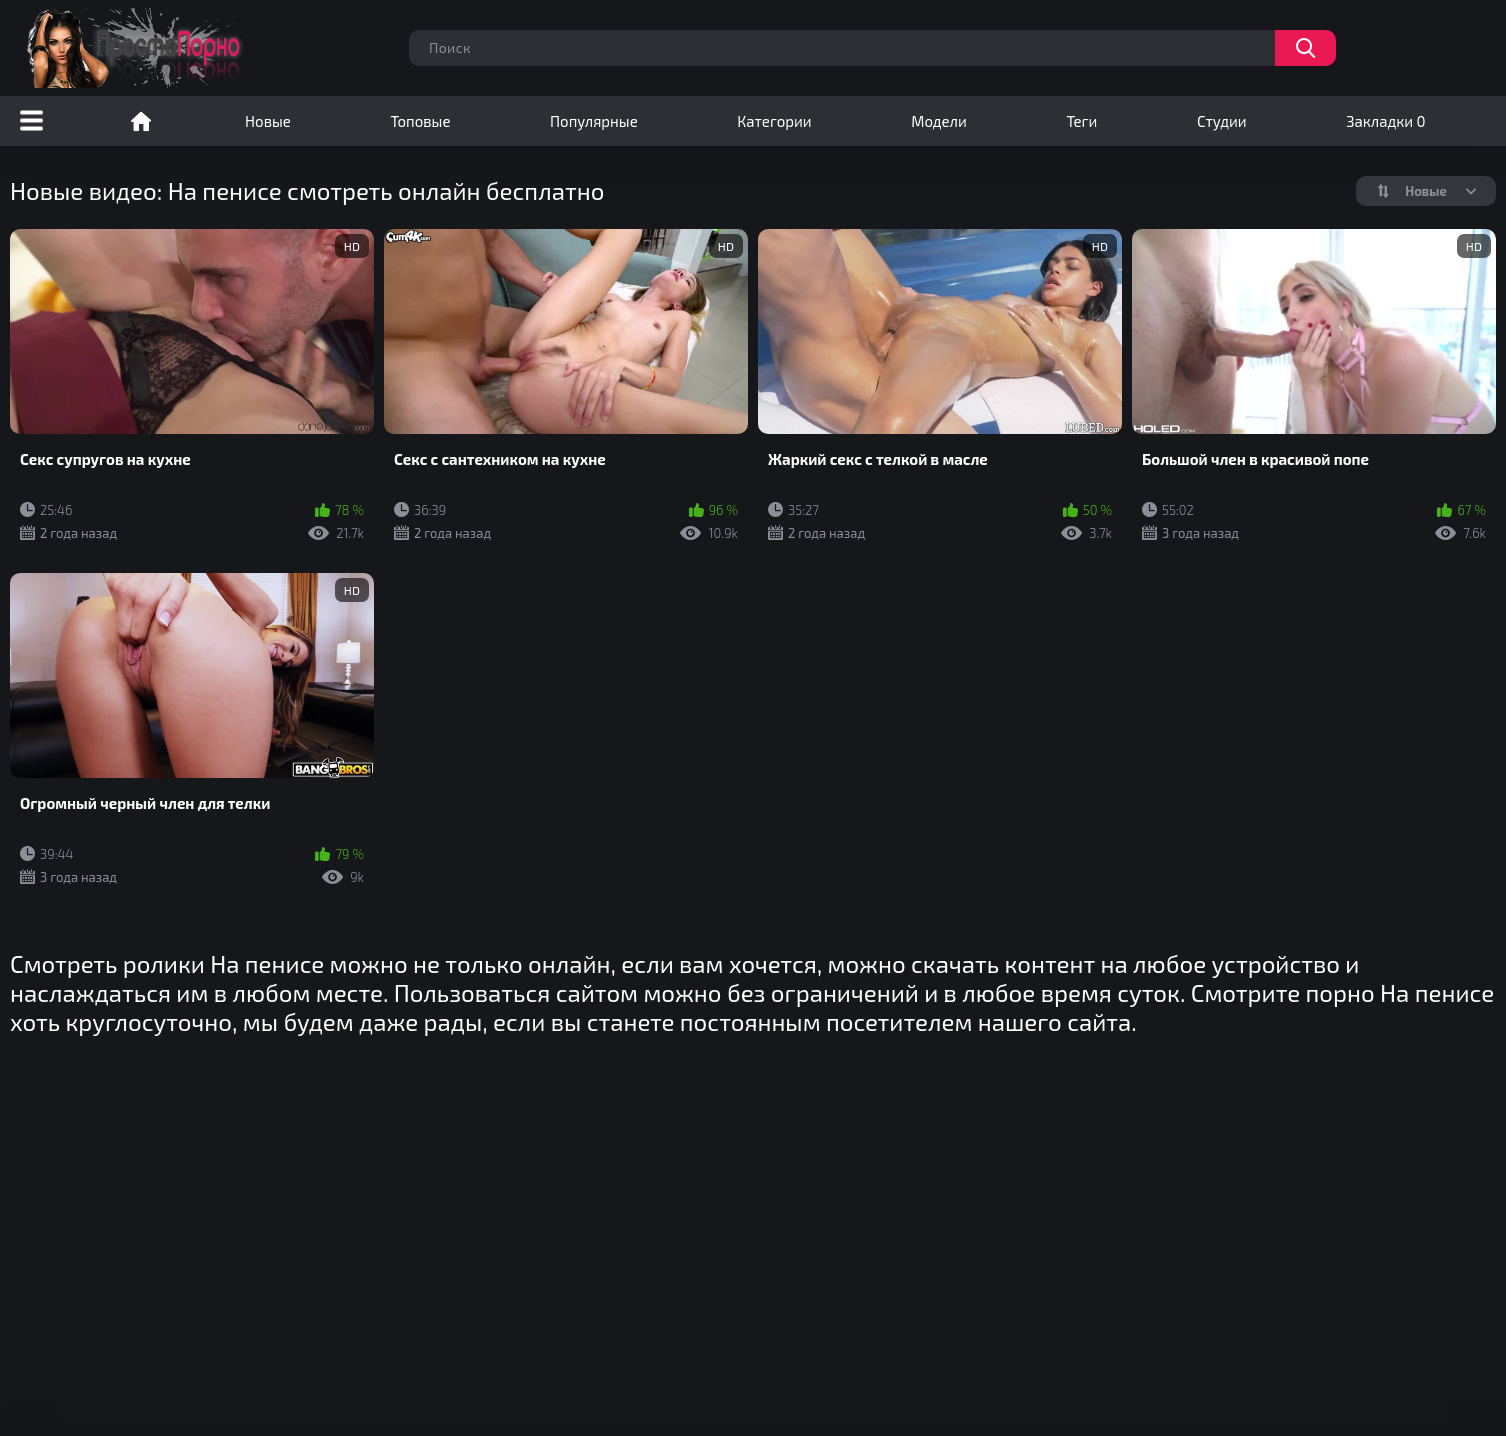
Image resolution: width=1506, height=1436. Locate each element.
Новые (268, 121)
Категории (774, 121)
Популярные (594, 121)
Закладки (1385, 121)
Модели (939, 121)
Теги (1081, 121)
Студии (1222, 121)
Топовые (420, 121)
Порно (141, 121)
